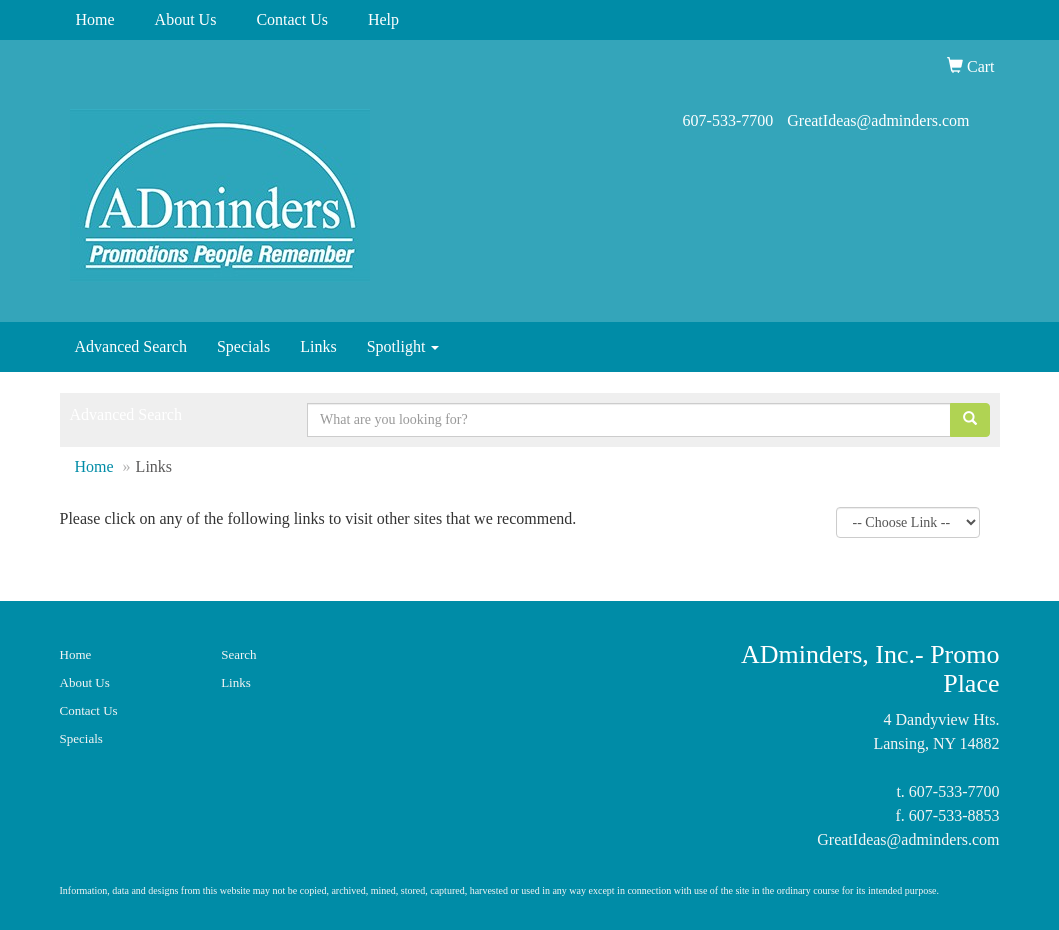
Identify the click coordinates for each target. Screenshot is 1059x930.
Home (95, 19)
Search (238, 654)
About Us (186, 19)
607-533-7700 (728, 120)
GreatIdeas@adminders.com (878, 120)
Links (318, 346)
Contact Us (292, 19)
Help (383, 19)
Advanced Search (131, 346)
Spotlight (403, 346)
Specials (243, 346)
